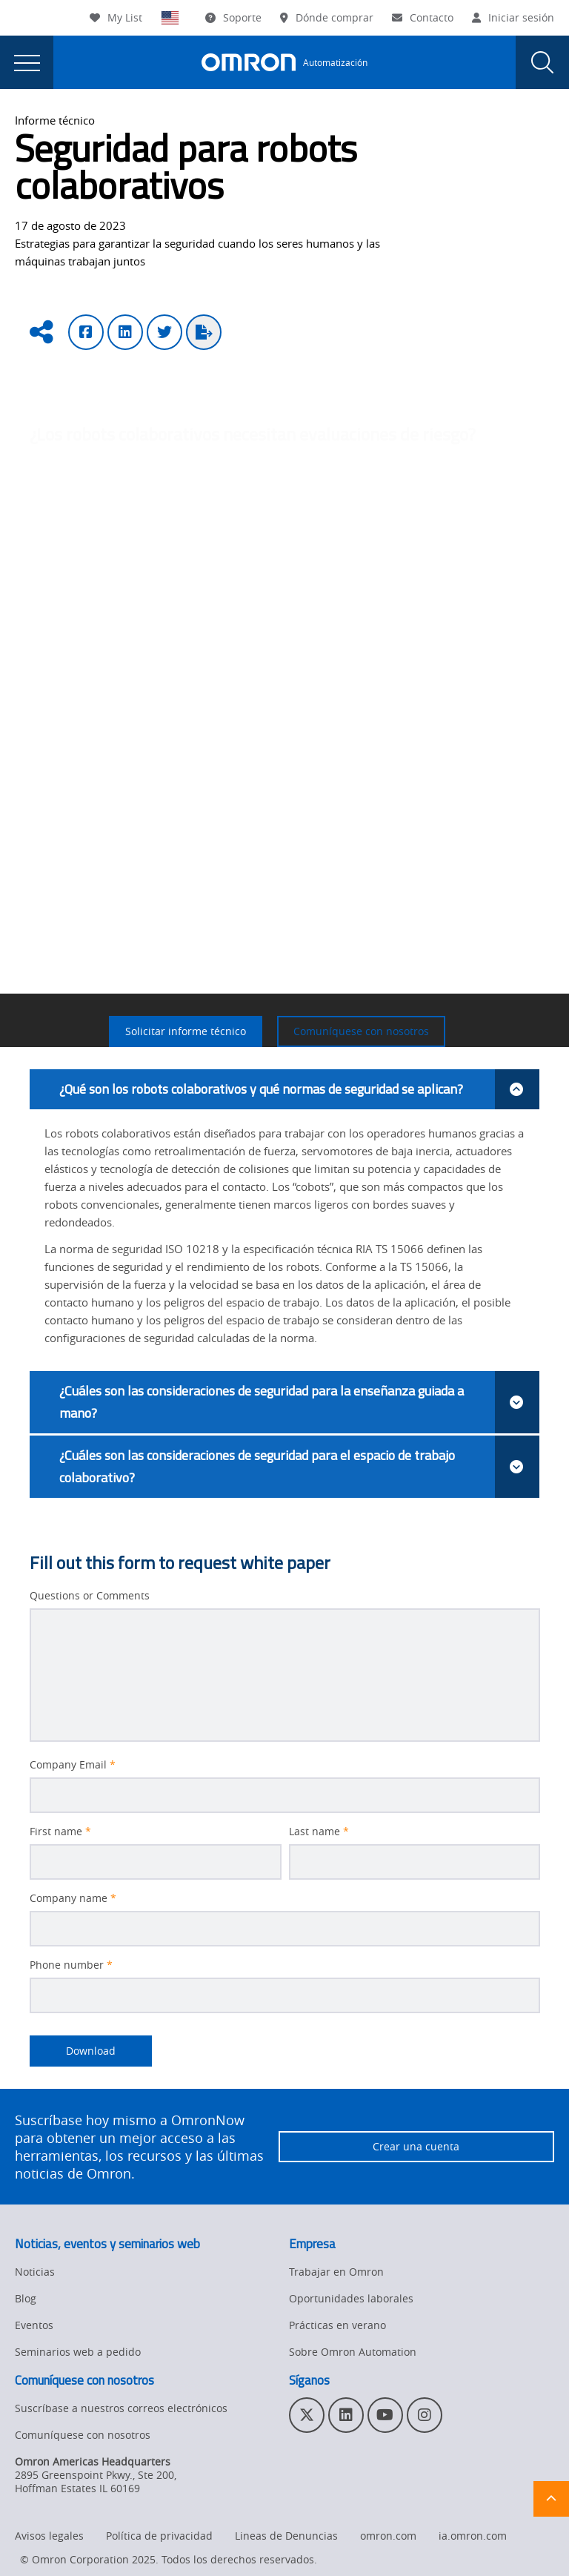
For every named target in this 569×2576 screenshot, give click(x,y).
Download (73, 2051)
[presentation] (26, 62)
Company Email (73, 1764)
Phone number (71, 1965)
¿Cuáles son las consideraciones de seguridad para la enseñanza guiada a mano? (299, 1402)
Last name (319, 1831)
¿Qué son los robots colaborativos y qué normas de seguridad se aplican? (299, 1089)
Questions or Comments (90, 1595)
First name (60, 1831)
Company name (73, 1898)
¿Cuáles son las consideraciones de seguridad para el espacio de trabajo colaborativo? (299, 1467)
